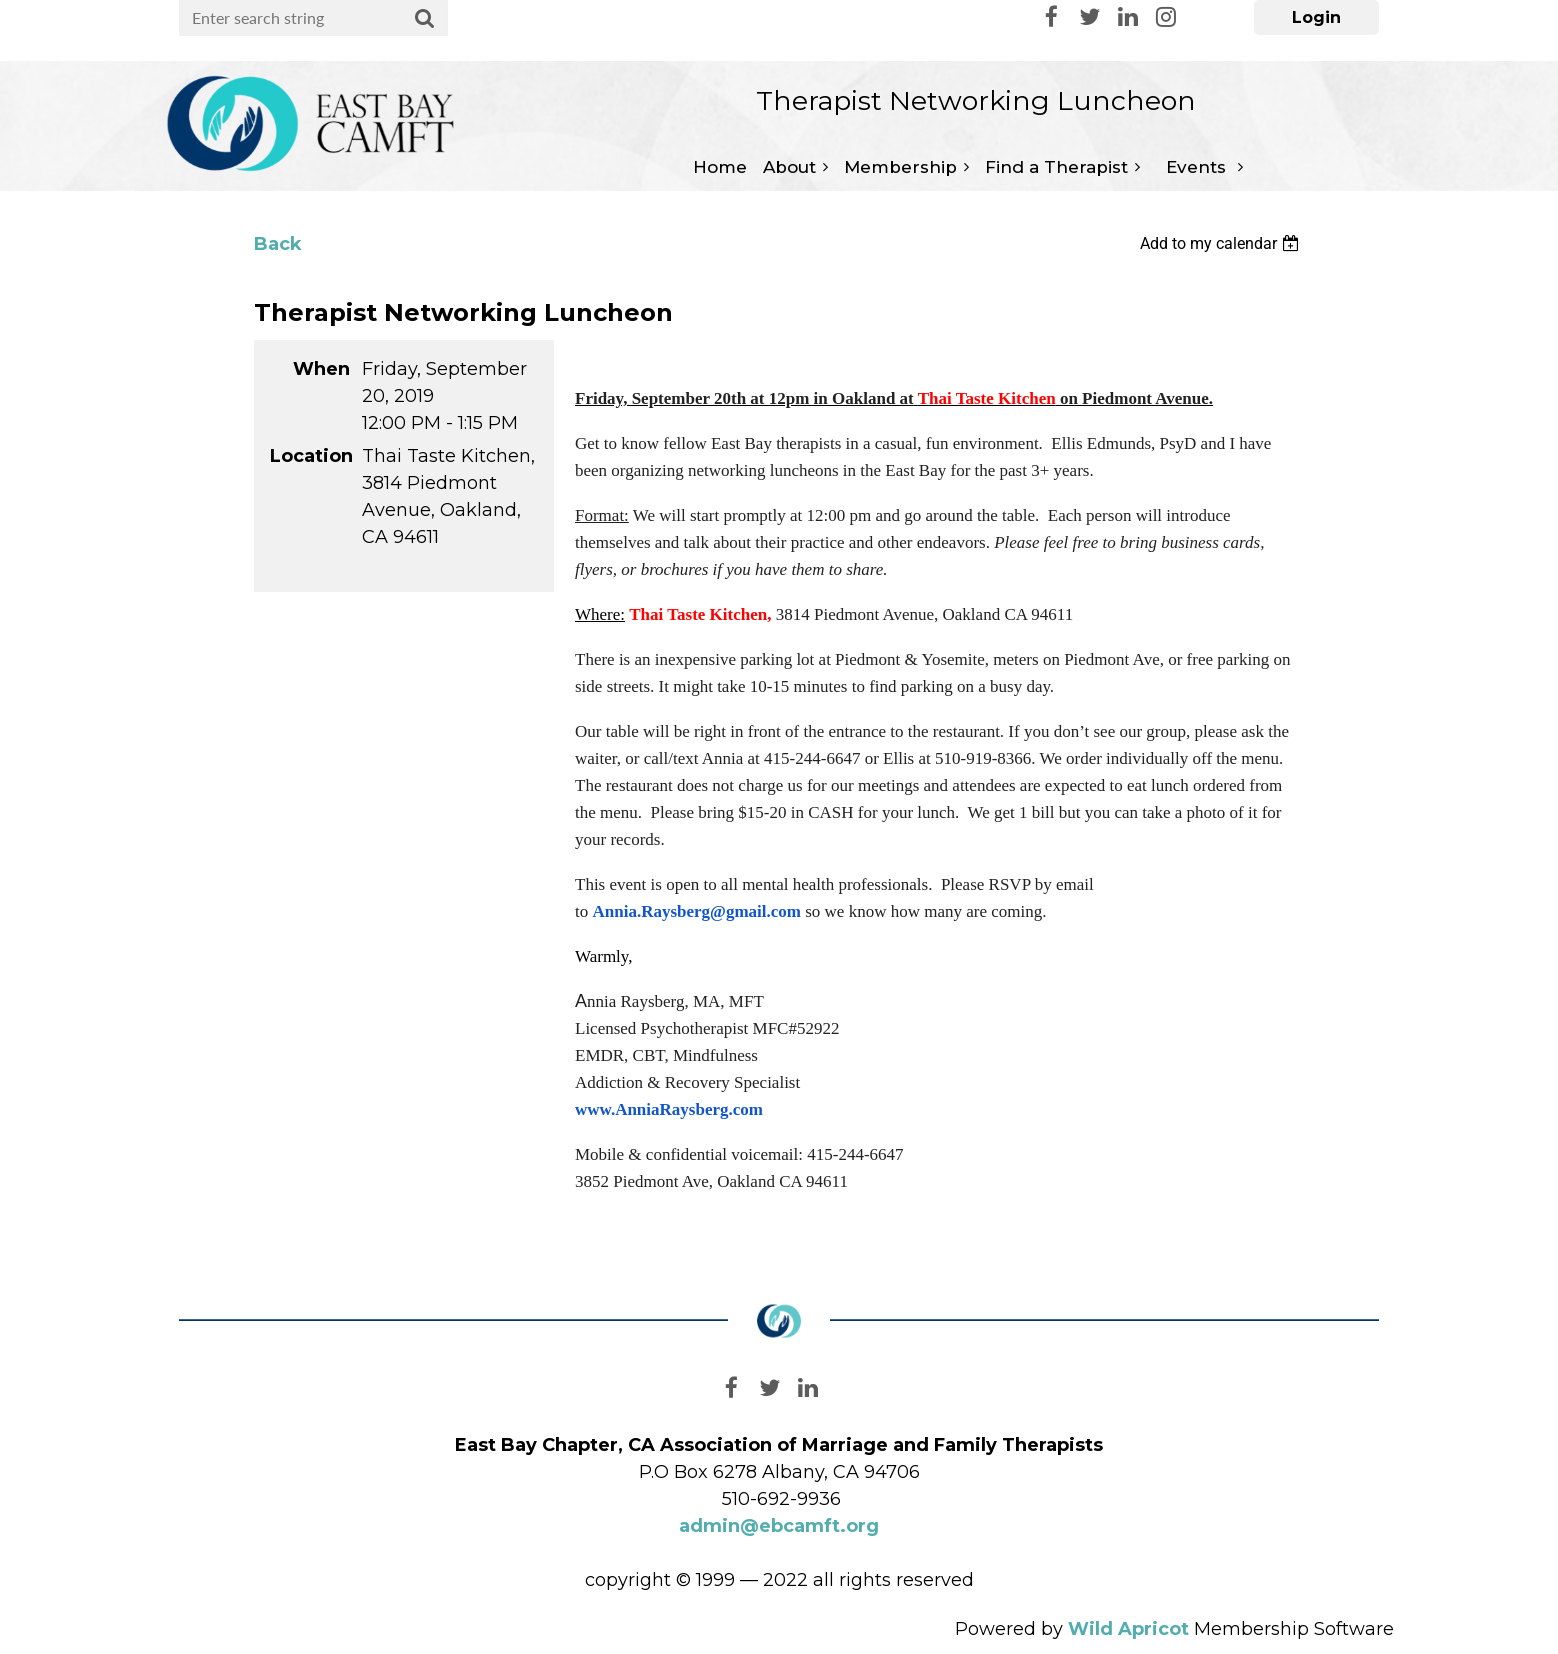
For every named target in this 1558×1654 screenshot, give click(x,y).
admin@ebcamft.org (779, 1526)
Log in (1316, 17)
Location (310, 456)
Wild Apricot (1128, 1629)
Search (425, 19)
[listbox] (1222, 243)
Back (278, 244)
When (321, 369)
